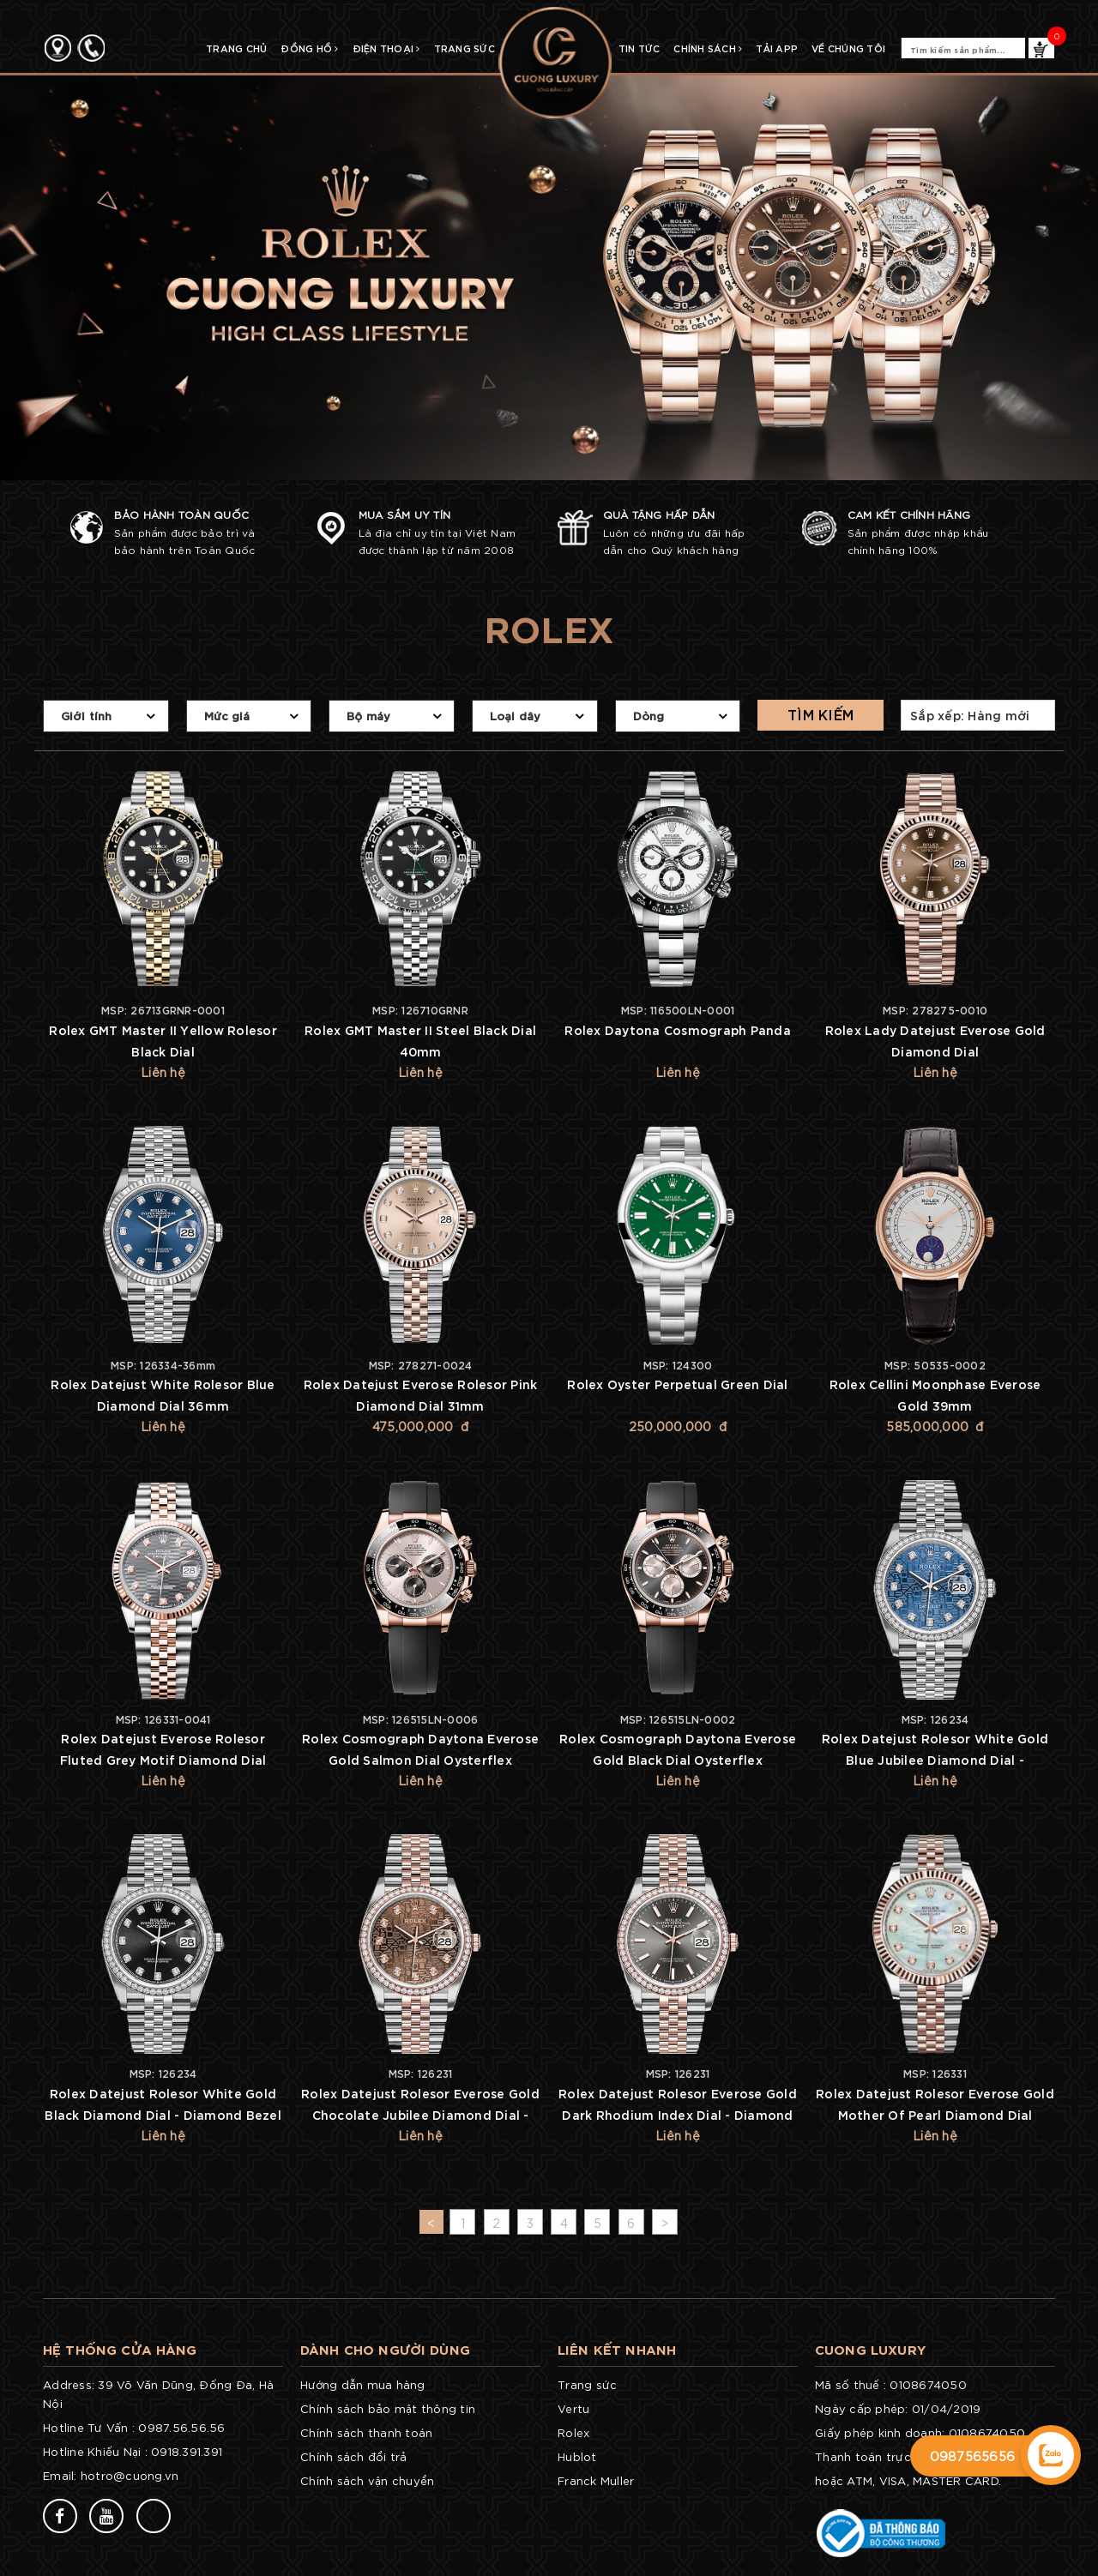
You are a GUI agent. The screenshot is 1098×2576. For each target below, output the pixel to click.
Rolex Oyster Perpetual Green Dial (677, 1383)
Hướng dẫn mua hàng (362, 2384)
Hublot (577, 2456)
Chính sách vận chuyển (367, 2480)
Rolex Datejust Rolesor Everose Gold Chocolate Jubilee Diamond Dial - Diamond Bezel (420, 2114)
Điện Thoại (386, 47)
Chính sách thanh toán (366, 2432)
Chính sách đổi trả (353, 2456)
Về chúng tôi (848, 47)
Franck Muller (596, 2480)
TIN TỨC (639, 47)
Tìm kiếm (820, 714)
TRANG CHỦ (236, 47)
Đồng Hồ (309, 47)
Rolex (573, 2432)
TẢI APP (777, 47)
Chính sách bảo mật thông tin (387, 2408)
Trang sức (587, 2384)
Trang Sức (464, 47)
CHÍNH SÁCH (707, 47)
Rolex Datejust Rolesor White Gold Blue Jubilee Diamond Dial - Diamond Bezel (935, 1759)
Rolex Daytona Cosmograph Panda (677, 1029)
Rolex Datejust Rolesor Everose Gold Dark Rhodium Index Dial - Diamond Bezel (677, 2114)
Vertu (573, 2408)
